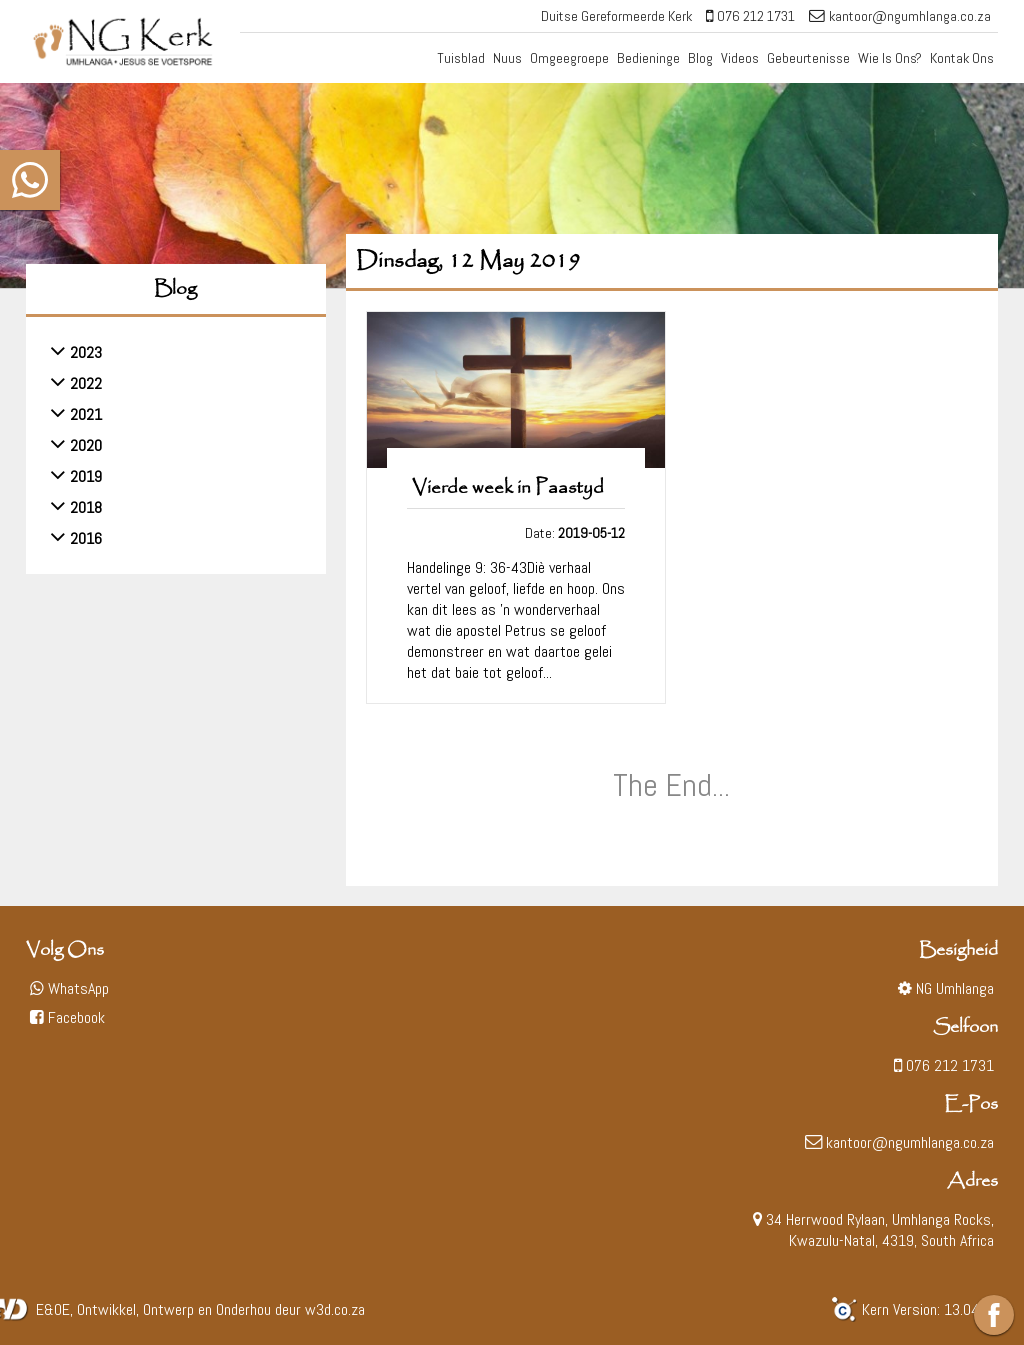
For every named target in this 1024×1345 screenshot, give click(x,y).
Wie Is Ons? (890, 58)
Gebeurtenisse (808, 58)
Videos (740, 58)
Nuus (507, 58)
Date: (575, 533)
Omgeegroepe (569, 58)
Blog (700, 58)
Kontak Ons (962, 58)
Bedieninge (648, 58)
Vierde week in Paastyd (508, 488)
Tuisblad (461, 58)
